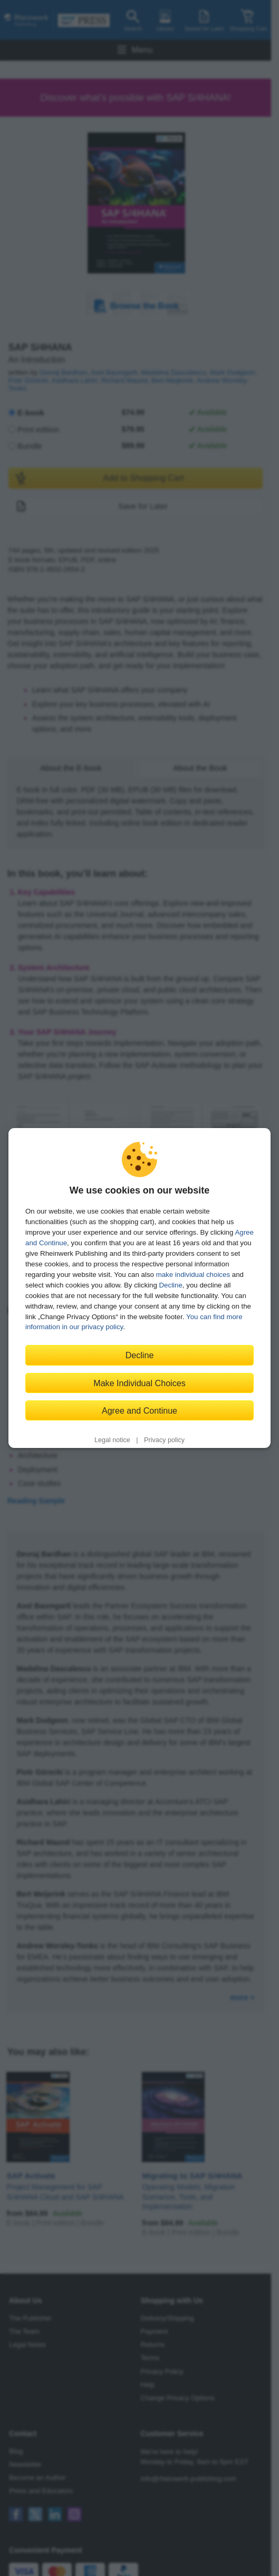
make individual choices (193, 1274)
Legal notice (112, 1440)
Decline (170, 1285)
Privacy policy (164, 1440)
